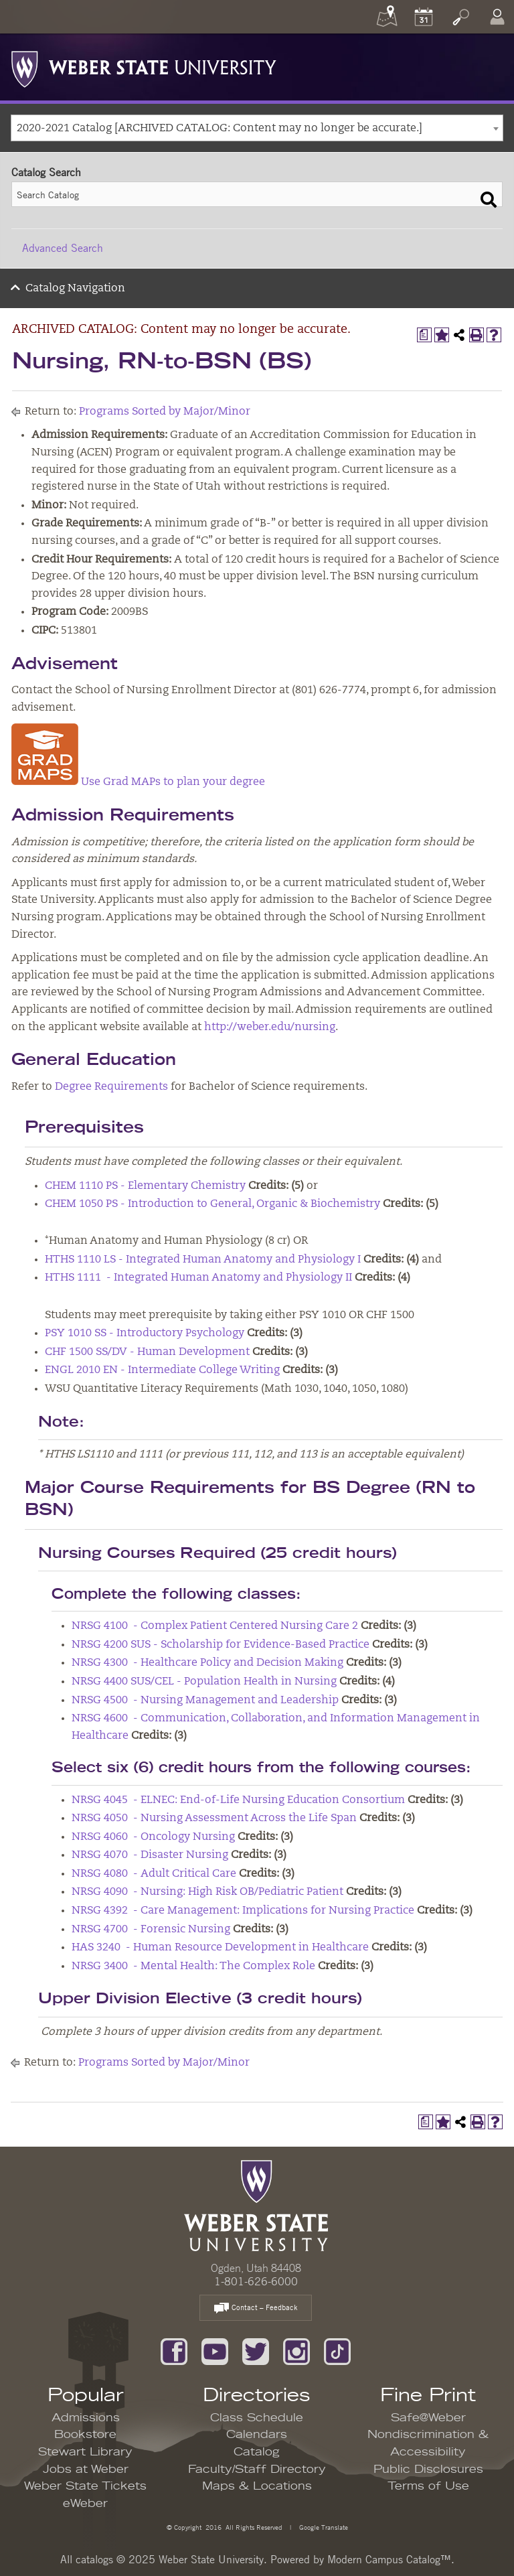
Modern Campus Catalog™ (389, 2559)
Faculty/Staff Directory (257, 2469)
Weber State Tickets (85, 2486)
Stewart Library (85, 2452)
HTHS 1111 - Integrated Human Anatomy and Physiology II (198, 1278)
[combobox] (257, 128)
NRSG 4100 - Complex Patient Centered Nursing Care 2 (215, 1626)
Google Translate (322, 2526)
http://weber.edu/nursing (269, 1027)
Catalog (257, 2452)
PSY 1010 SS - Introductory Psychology (144, 1333)
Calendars (256, 2434)
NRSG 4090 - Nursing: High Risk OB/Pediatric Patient (207, 1892)
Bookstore (85, 2434)
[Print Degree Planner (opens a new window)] (424, 335)
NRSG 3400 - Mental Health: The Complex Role (193, 1966)
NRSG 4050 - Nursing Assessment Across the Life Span (214, 1818)
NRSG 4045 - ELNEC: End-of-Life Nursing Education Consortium (238, 1800)
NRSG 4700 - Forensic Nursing (151, 1929)
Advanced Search (62, 248)
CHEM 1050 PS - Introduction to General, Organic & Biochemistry (212, 1204)
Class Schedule (256, 2418)
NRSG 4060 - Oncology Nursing (153, 1837)
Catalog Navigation (75, 288)
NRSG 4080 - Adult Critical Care (154, 1874)
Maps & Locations (257, 2486)
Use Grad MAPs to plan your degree (138, 782)
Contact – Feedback (255, 2308)
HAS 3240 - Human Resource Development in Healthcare (220, 1947)
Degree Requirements (111, 1087)
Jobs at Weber (85, 2469)
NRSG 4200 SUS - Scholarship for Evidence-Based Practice (220, 1645)
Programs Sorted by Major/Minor (164, 412)
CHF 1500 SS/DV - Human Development (147, 1352)
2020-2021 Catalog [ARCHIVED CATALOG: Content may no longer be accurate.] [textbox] (219, 128)
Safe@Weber (428, 2418)
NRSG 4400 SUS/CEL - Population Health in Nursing (204, 1681)
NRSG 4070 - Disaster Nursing (150, 1855)
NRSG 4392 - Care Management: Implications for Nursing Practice (243, 1911)
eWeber (85, 2503)
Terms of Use (428, 2486)
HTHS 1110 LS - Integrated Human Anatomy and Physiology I (203, 1260)
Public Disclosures (428, 2469)
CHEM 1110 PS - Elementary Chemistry (145, 1186)
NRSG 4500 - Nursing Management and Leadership (205, 1700)
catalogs (94, 2559)
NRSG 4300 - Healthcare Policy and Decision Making (207, 1663)
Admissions (86, 2418)
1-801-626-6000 (256, 2281)
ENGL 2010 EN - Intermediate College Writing (162, 1370)
